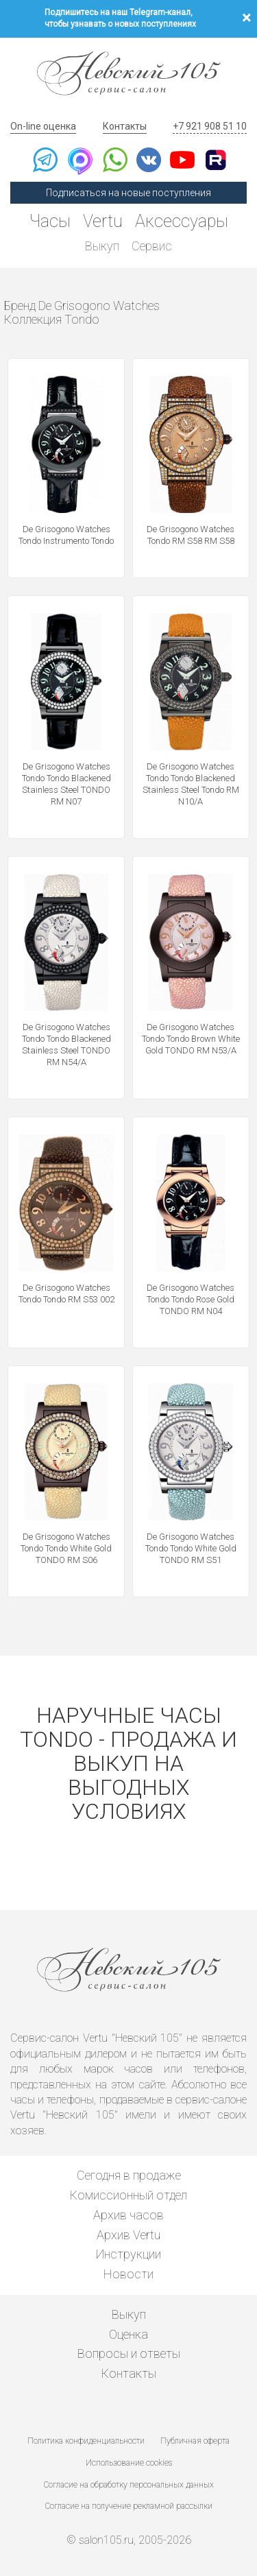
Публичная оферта (195, 2441)
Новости (128, 2274)
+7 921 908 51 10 (210, 126)
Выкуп (102, 246)
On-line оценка (43, 126)
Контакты (125, 126)
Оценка (128, 2334)
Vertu (103, 221)
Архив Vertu (128, 2235)
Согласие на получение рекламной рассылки (128, 2506)
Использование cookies (129, 2463)
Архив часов (128, 2215)
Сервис (152, 246)
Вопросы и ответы (128, 2353)
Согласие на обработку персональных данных (129, 2485)
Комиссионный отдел (128, 2195)
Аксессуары (181, 221)
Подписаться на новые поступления (128, 192)
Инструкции (128, 2254)
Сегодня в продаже (129, 2175)
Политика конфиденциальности (86, 2441)
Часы (50, 221)
